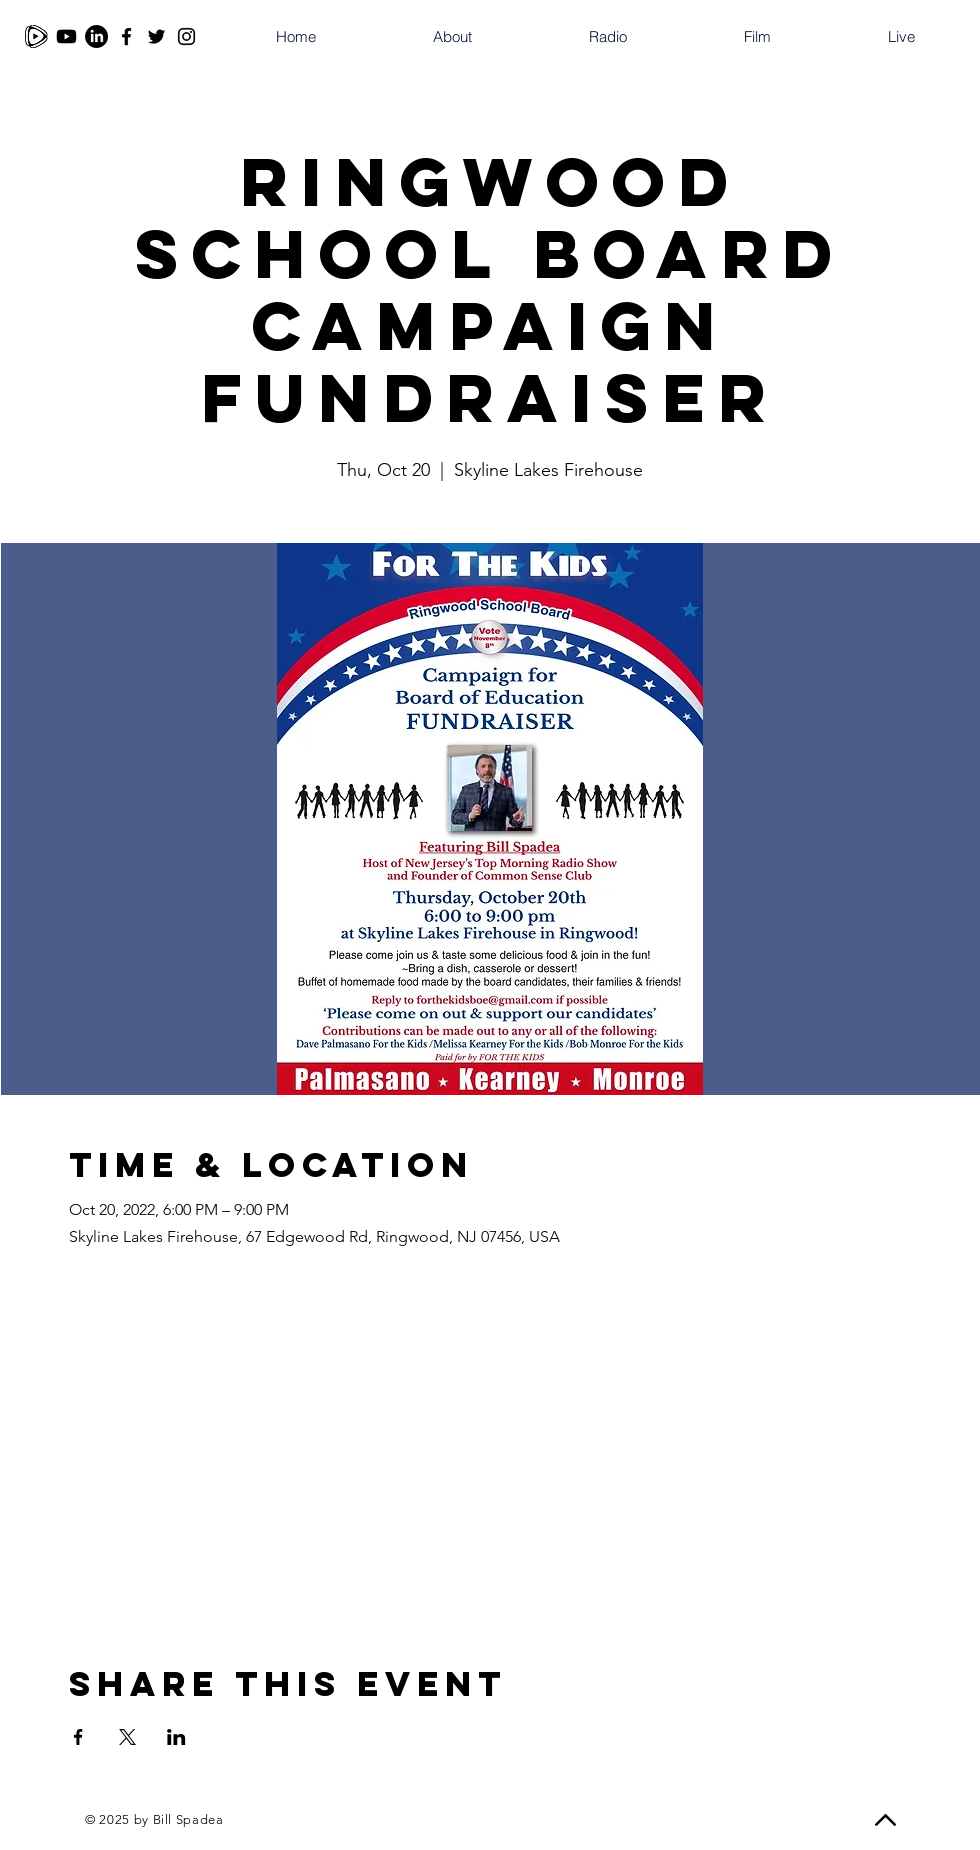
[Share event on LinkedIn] (176, 1737)
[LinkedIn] (96, 36)
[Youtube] (66, 36)
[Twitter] (156, 36)
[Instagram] (186, 36)
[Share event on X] (127, 1737)
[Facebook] (126, 36)
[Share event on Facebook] (78, 1737)
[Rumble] (36, 36)
